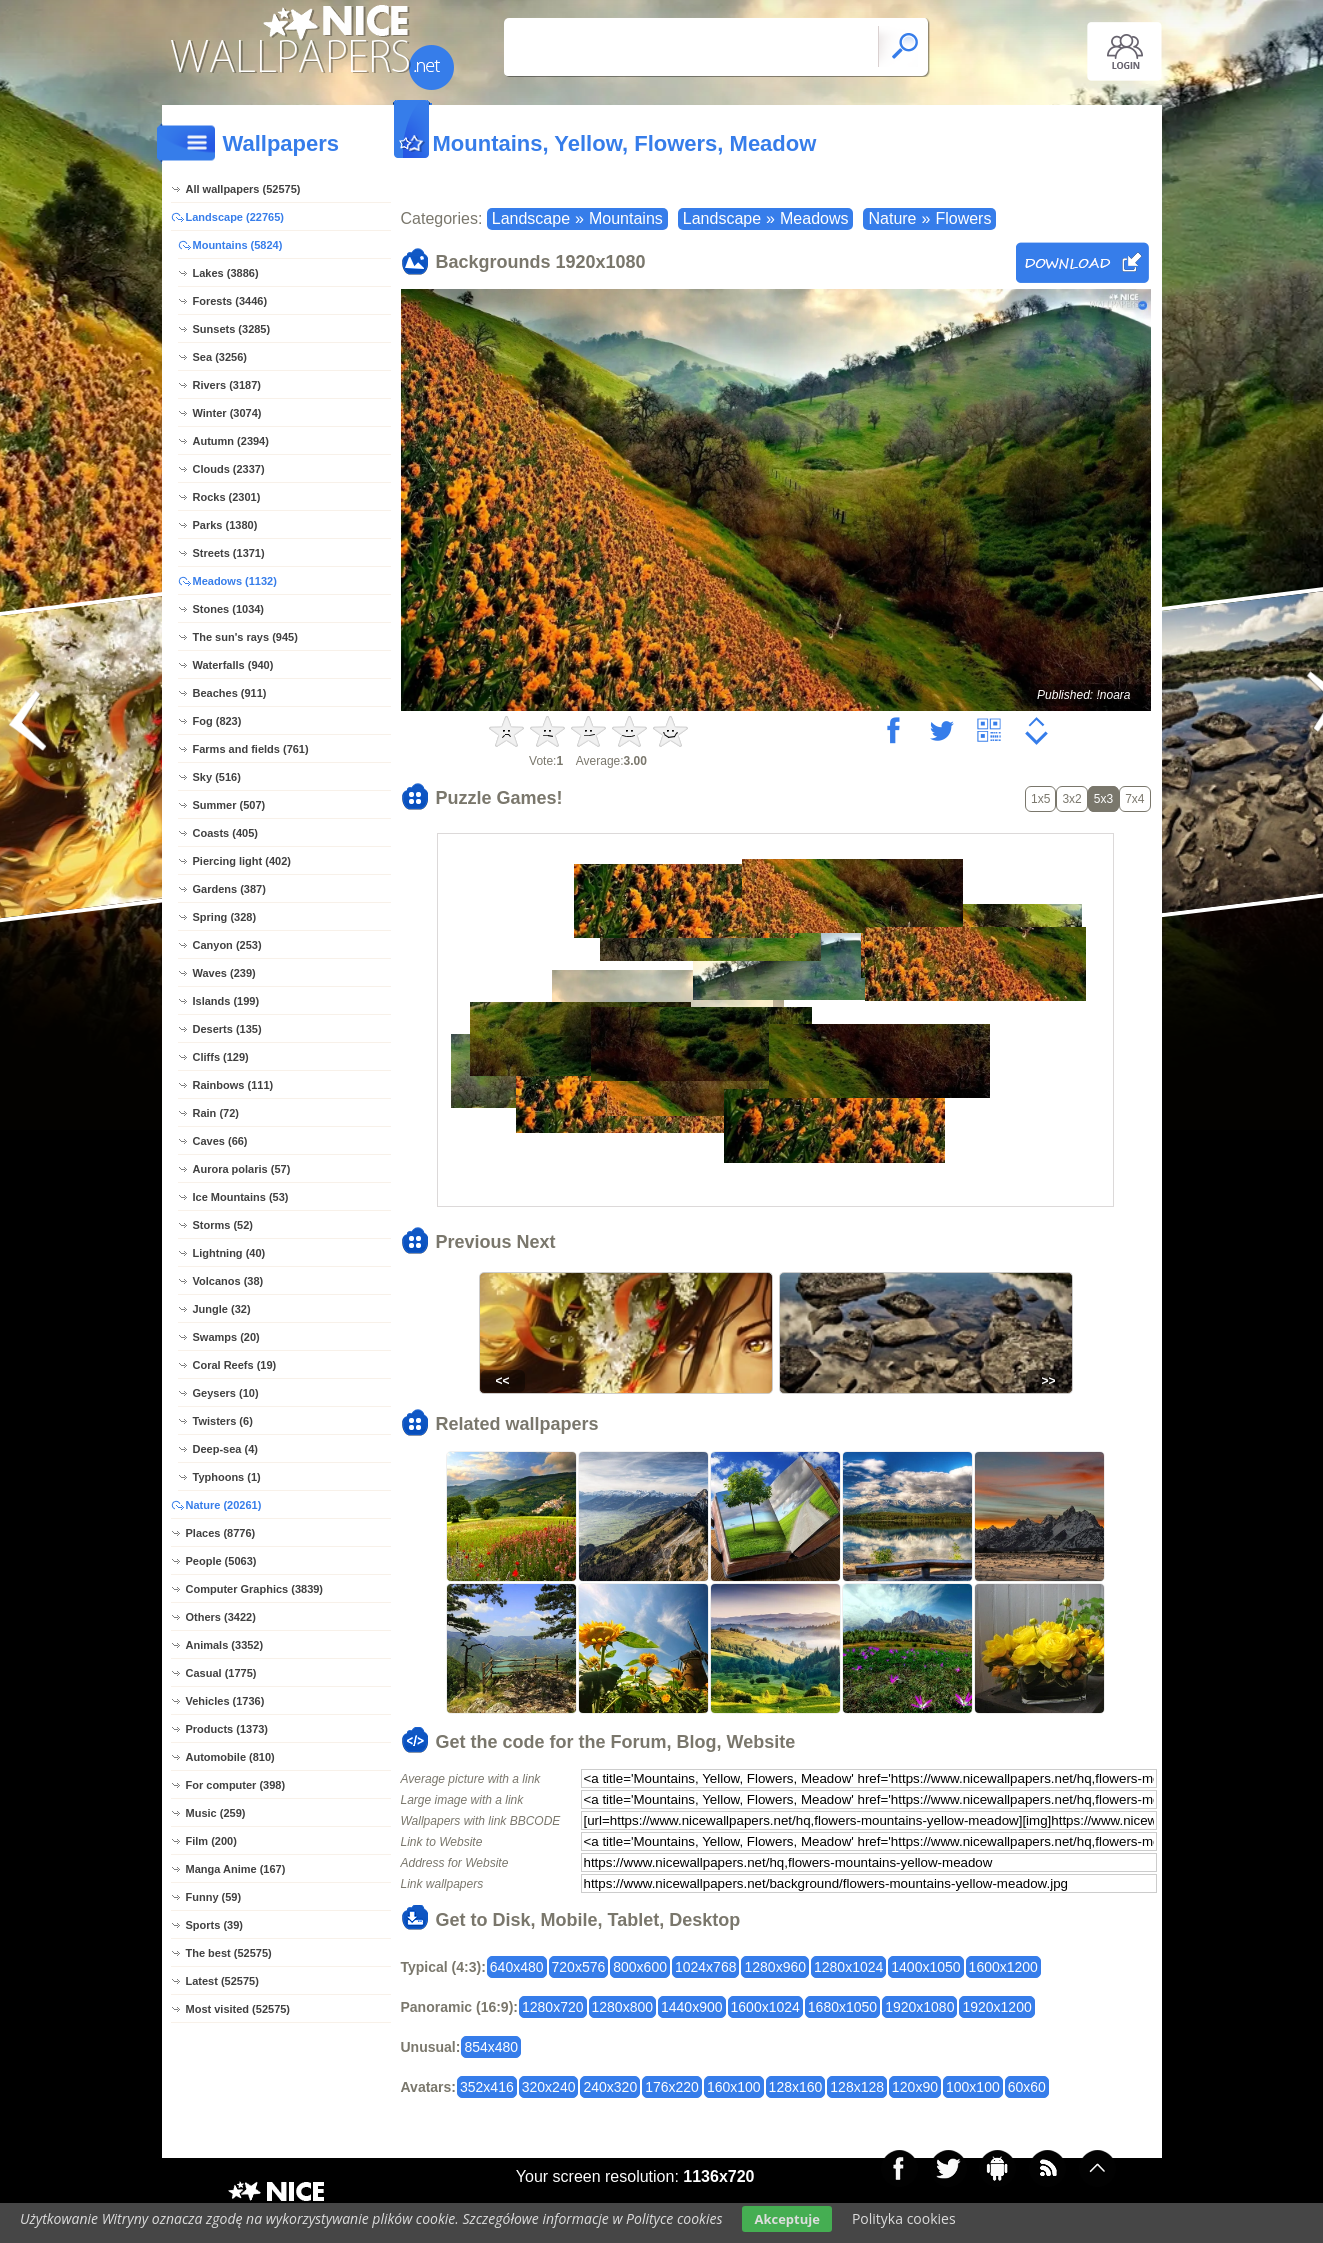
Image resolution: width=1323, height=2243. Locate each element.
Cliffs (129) (221, 1057)
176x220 (672, 2087)
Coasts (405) (225, 833)
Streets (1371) (229, 553)
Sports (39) (214, 1925)
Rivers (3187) (227, 385)
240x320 (610, 2087)
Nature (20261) (224, 1505)
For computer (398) (236, 1785)
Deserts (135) (227, 1029)
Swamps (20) (226, 1337)
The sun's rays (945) (245, 637)
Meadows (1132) (235, 581)
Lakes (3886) (226, 273)
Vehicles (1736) (225, 1701)
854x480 (491, 2047)
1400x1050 (925, 1967)
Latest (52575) (222, 1981)
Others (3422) (221, 1617)
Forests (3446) (230, 301)
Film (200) (211, 1841)
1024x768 (706, 1967)
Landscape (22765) (235, 217)
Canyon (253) (227, 945)
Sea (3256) (220, 357)
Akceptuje (786, 2219)
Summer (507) (229, 805)
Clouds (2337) (229, 469)
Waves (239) (224, 973)
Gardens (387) (229, 889)
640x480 (517, 1967)
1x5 (1040, 799)
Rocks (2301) (227, 497)
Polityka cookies (904, 2218)
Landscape (531, 218)
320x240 (549, 2087)
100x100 (973, 2087)
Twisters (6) (223, 1421)
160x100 (734, 2087)
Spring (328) (225, 917)
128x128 (857, 2087)
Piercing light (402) (242, 861)
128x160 (796, 2087)
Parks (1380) (225, 525)
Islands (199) (226, 1001)
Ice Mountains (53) (241, 1197)
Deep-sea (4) (225, 1449)
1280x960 (775, 1967)
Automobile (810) (230, 1757)
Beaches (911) (230, 693)
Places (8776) (221, 1533)
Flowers (963, 218)
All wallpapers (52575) (243, 189)
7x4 (1134, 799)
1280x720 (553, 2007)
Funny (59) (214, 1897)
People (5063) (221, 1561)
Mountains (626, 218)
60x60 (1027, 2087)
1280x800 (623, 2007)
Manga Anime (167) (236, 1869)
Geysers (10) (226, 1393)
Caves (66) (220, 1141)
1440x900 (692, 2007)
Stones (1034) (229, 609)
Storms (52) (223, 1225)
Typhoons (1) (227, 1477)
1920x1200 (996, 2007)
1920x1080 (919, 2007)
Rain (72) (216, 1113)
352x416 (487, 2087)
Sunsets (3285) (232, 329)
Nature (892, 218)
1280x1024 (848, 1967)
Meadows (814, 218)
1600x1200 (1003, 1967)
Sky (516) (217, 777)
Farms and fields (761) (251, 749)
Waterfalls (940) (233, 665)
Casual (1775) (221, 1673)
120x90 (915, 2087)
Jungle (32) (222, 1309)
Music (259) (216, 1813)
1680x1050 (842, 2007)
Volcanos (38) (228, 1281)
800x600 (640, 1967)
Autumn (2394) (231, 441)
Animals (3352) (225, 1645)
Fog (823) (217, 721)
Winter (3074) (227, 413)
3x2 (1071, 799)
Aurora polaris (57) (242, 1169)
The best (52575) (229, 1953)
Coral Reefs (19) (235, 1365)
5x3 (1103, 799)
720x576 (579, 1967)
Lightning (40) (229, 1253)
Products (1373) (227, 1729)
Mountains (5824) (238, 245)
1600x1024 (765, 2007)
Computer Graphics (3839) (255, 1589)
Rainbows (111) (233, 1085)
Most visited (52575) (238, 2009)
